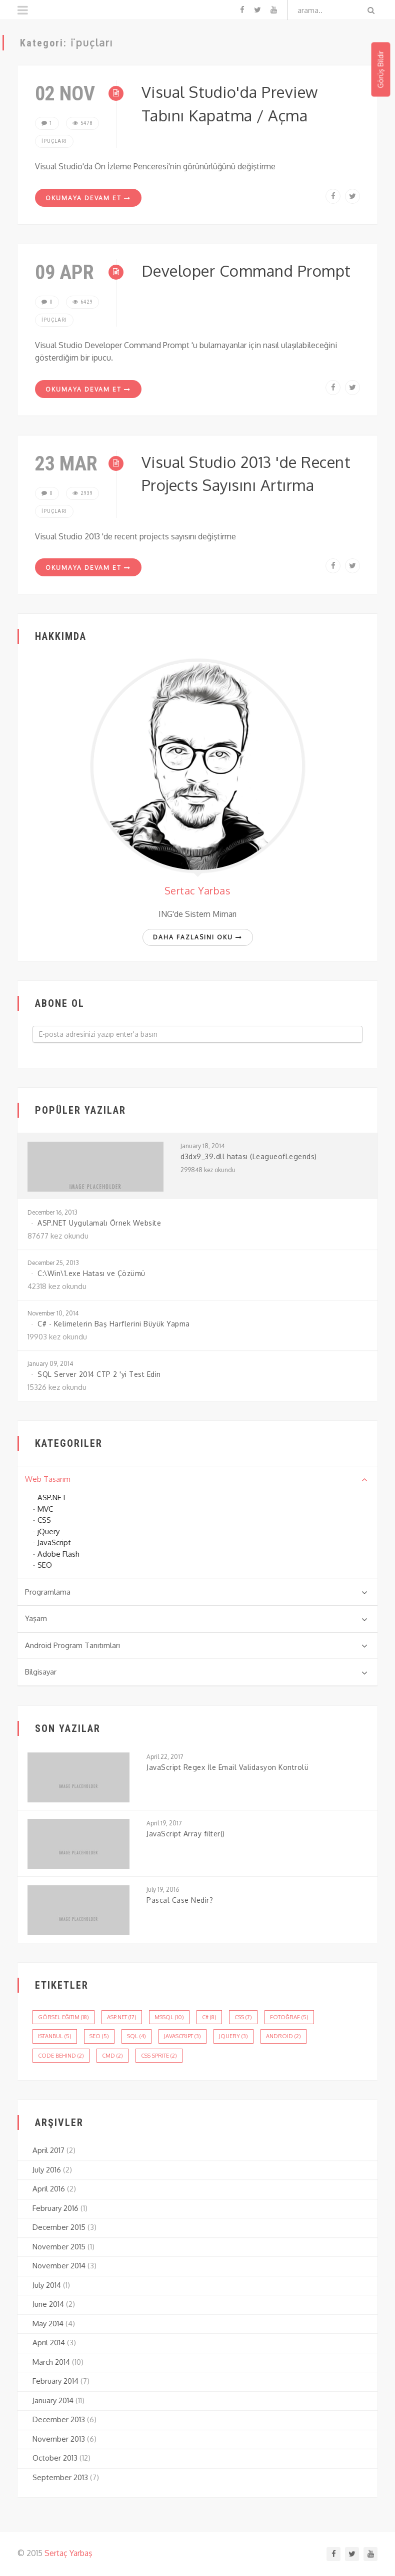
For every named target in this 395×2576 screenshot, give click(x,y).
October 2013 (55, 2458)
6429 (82, 302)
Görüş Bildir (380, 69)
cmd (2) (112, 2055)
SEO (45, 1565)
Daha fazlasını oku (197, 937)
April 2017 (48, 2150)
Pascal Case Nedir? (179, 1900)
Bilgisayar (196, 1672)
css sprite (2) (159, 2055)
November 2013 (58, 2439)
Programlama (196, 1592)
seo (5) (99, 2036)
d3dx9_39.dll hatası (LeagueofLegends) (248, 1156)
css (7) (243, 2017)
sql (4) (136, 2036)
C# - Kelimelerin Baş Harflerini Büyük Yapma (114, 1323)
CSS (44, 1520)
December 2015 (59, 2227)
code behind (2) (61, 2055)
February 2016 (55, 2208)
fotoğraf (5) (289, 2017)
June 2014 (48, 2304)
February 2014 (55, 2381)
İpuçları (54, 141)
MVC (45, 1509)
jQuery (49, 1531)
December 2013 (58, 2419)
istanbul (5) (55, 2036)
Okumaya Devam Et (88, 198)
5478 (82, 123)
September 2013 (60, 2477)
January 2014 (53, 2400)
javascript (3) (182, 2036)
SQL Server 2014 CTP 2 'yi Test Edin (99, 1374)
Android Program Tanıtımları (196, 1646)
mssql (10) (169, 2017)
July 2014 (46, 2285)
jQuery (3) (233, 2036)
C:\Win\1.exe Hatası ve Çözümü (92, 1273)
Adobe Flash (59, 1554)
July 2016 (46, 2169)
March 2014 (51, 2362)
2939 (82, 493)
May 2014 (48, 2323)
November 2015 (59, 2246)
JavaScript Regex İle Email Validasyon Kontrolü (227, 1767)
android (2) (283, 2036)
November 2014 (59, 2265)
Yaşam (196, 1619)
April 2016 (48, 2188)
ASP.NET (52, 1497)
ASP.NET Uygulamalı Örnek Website (99, 1223)
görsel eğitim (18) (63, 2017)
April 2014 (48, 2342)
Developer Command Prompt (246, 270)
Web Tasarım (196, 1479)
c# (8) (209, 2017)
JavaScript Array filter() (185, 1833)
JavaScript (54, 1542)
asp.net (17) (121, 2017)
